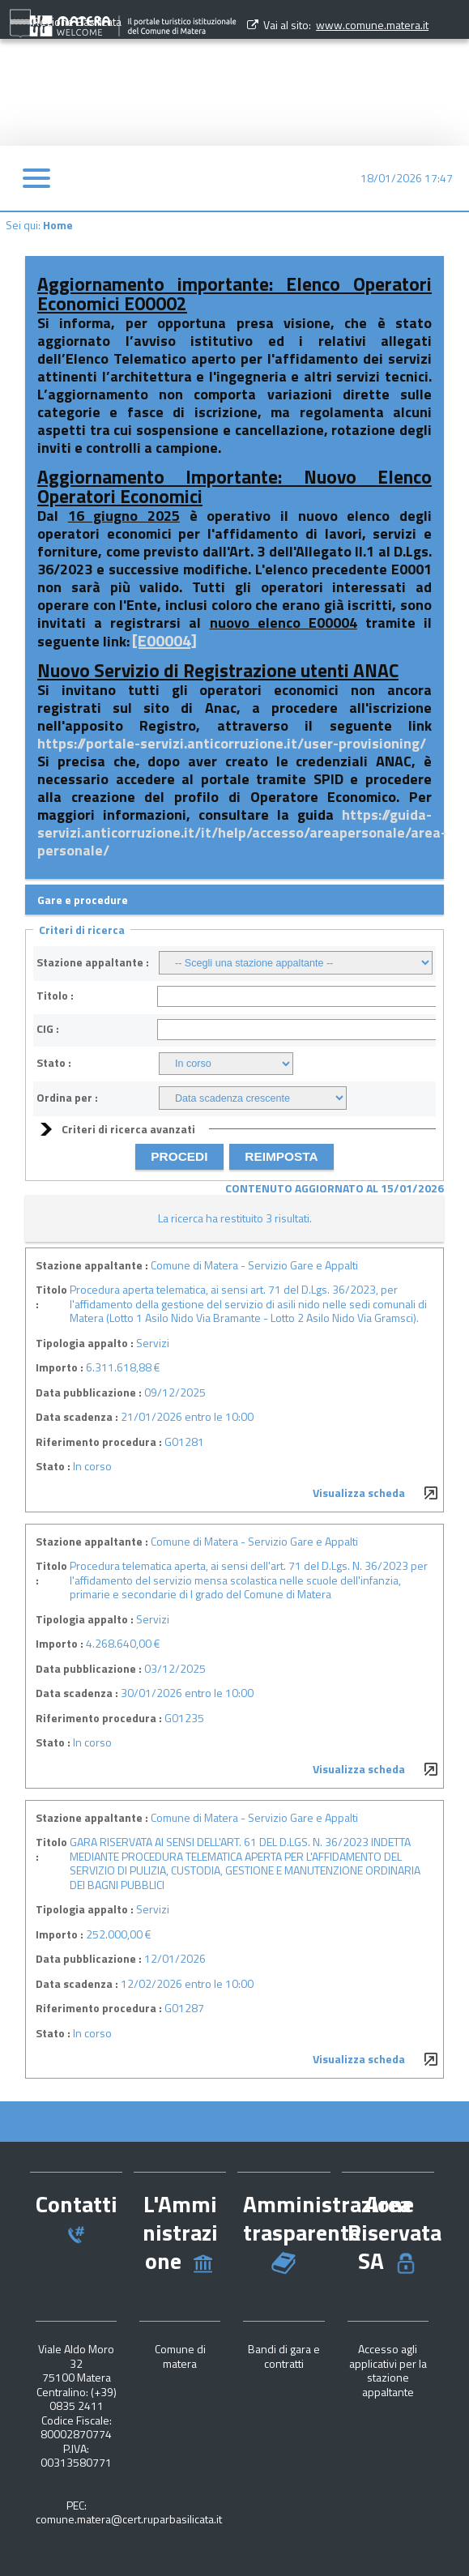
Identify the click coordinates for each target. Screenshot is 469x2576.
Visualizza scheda (359, 1492)
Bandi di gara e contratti (284, 2356)
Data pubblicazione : (89, 1392)
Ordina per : (67, 1097)
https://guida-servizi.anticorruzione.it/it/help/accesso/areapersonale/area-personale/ (241, 832)
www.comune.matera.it (372, 24)
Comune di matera (180, 2356)
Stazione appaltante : (92, 962)
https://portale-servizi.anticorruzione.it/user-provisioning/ (231, 743)
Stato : (53, 1063)
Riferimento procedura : (99, 1442)
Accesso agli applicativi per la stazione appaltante (388, 2370)
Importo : (59, 1367)
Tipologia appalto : (85, 1343)
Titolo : (55, 995)
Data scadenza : (77, 1417)
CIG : (47, 1028)
